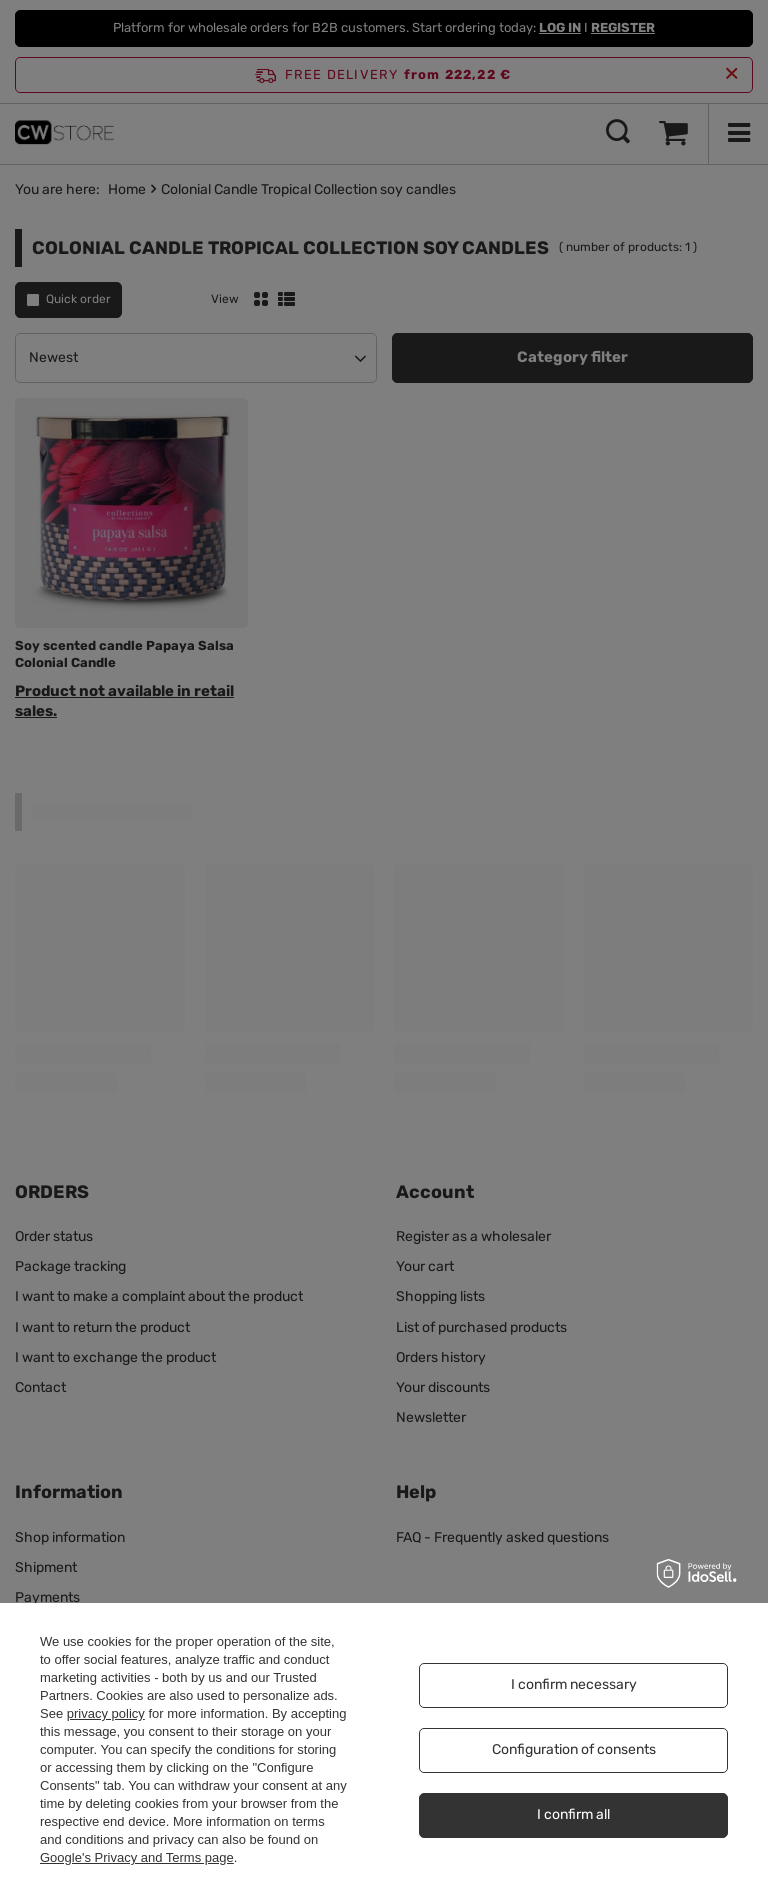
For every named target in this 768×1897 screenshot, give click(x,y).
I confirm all (573, 1814)
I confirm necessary (574, 1684)
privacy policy (106, 1713)
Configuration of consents (574, 1749)
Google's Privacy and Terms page (137, 1857)
